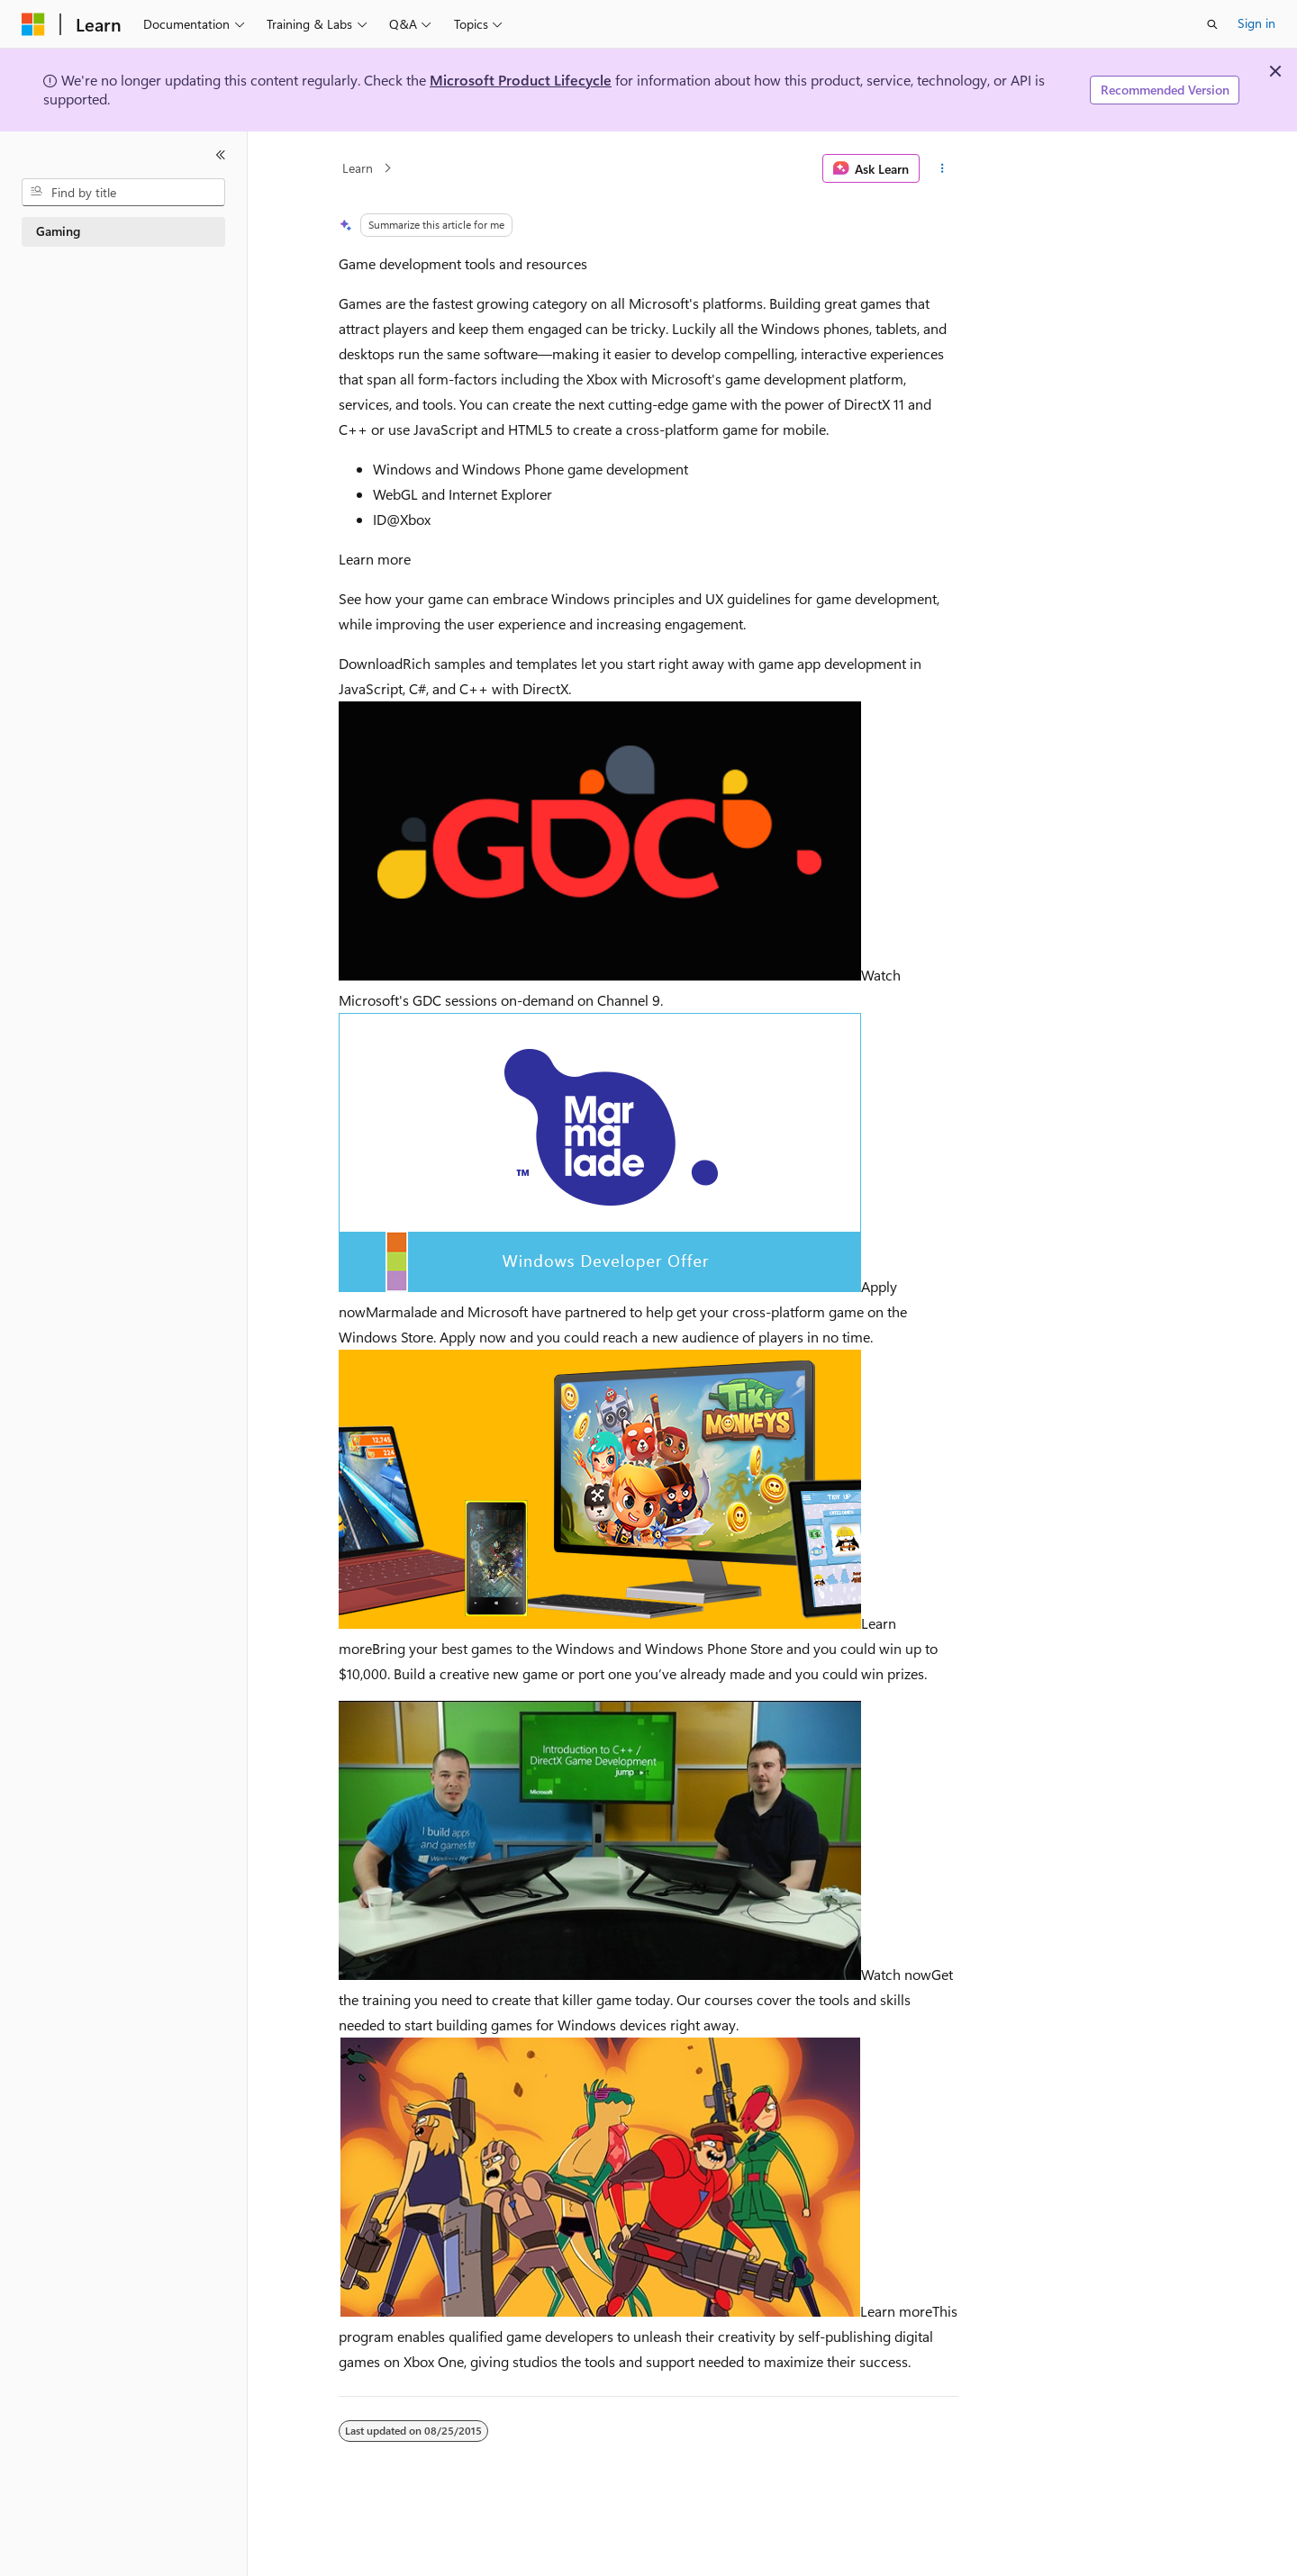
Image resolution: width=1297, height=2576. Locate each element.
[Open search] (1212, 24)
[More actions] (942, 168)
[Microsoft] (33, 24)
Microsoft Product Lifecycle (521, 79)
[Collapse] (221, 155)
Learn (357, 167)
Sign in (1256, 23)
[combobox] (123, 192)
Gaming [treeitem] (58, 231)
